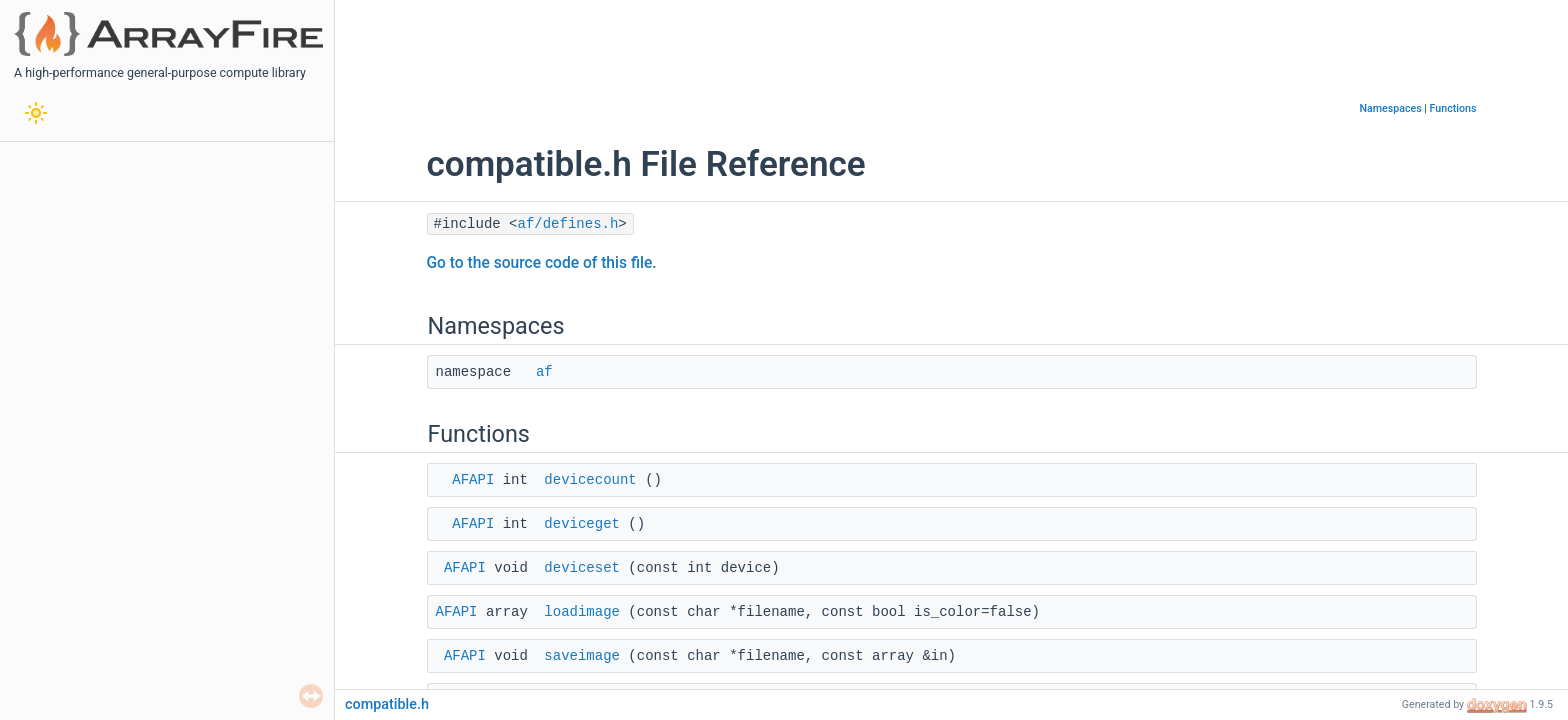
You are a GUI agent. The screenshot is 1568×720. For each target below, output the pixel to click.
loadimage (582, 612)
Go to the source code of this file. (542, 263)
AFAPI (473, 480)
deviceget (582, 524)
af (544, 372)
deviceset (582, 568)
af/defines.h (568, 224)
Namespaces (1390, 108)
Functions (1453, 108)
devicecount (590, 480)
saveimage (582, 656)
